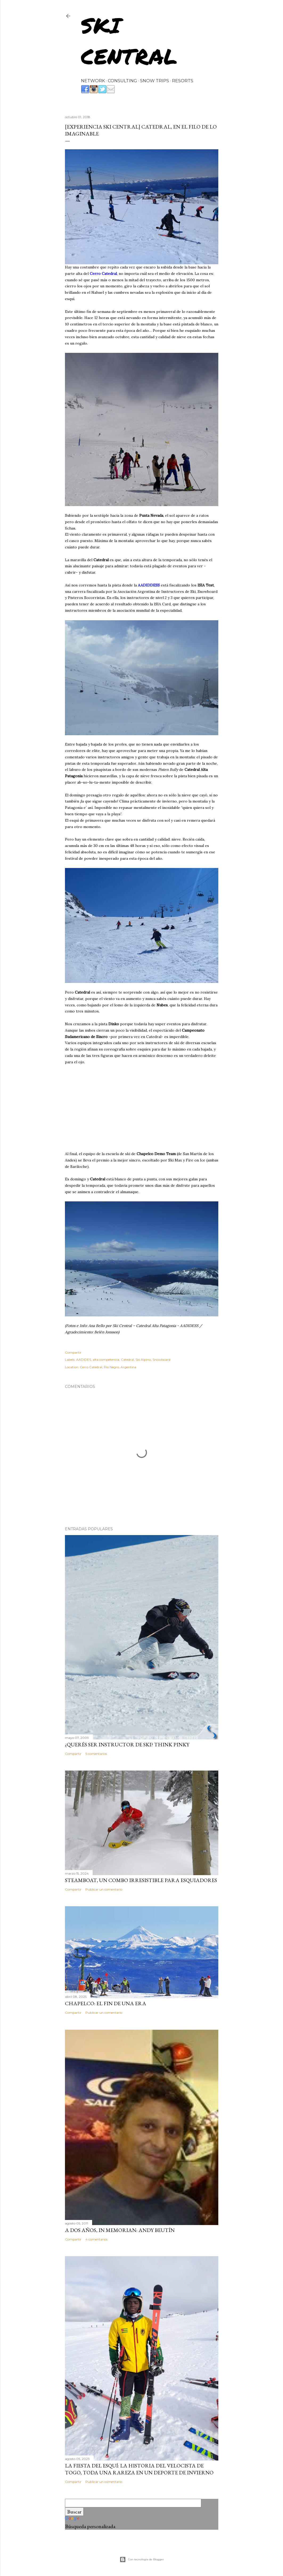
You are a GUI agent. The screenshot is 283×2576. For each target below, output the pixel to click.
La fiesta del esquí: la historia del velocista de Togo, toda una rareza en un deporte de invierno (139, 2469)
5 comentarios (96, 1754)
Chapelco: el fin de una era (105, 2003)
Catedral (127, 1360)
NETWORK (93, 80)
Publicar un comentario (103, 1889)
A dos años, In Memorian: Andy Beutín (120, 2230)
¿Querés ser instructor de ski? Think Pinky (127, 1744)
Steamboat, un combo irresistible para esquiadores (141, 1880)
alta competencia (106, 1360)
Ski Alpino (143, 1360)
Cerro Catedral (103, 273)
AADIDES (83, 1360)
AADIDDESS (149, 585)
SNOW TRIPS (154, 80)
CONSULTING (122, 80)
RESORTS (182, 80)
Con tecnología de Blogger (142, 2559)
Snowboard (161, 1360)
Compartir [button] (73, 1352)
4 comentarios (96, 2239)
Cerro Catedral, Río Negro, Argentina (108, 1367)
